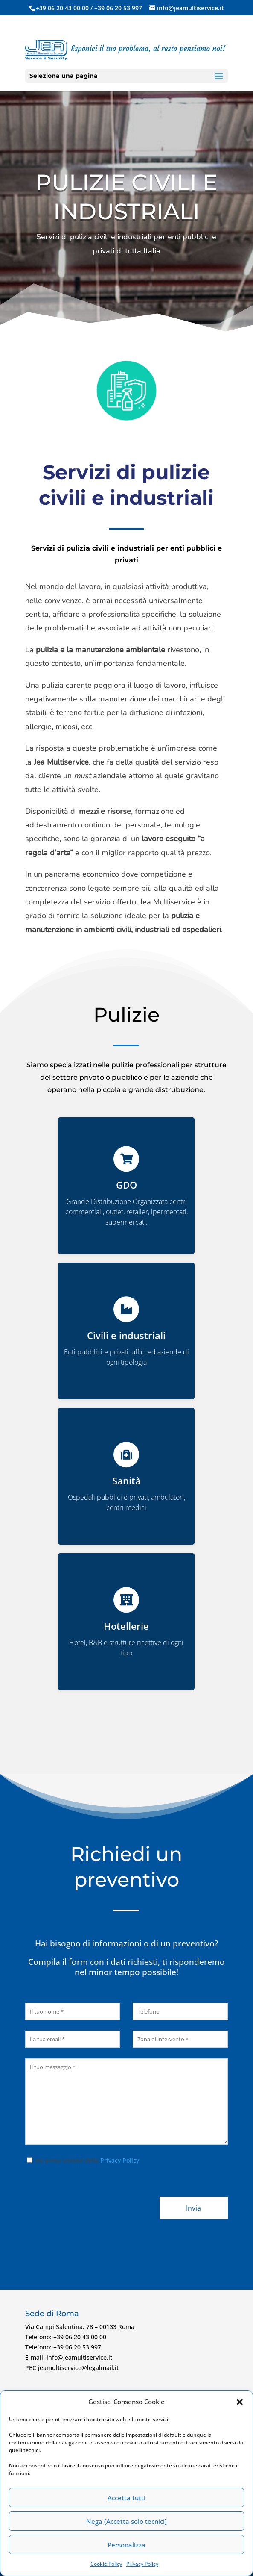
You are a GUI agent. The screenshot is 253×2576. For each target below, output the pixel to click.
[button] (240, 2402)
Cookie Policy (106, 2563)
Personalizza (126, 2545)
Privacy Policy (142, 2563)
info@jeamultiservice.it (79, 2357)
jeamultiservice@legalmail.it (78, 2368)
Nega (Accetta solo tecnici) (126, 2521)
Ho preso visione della (82, 2160)
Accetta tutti (126, 2498)
